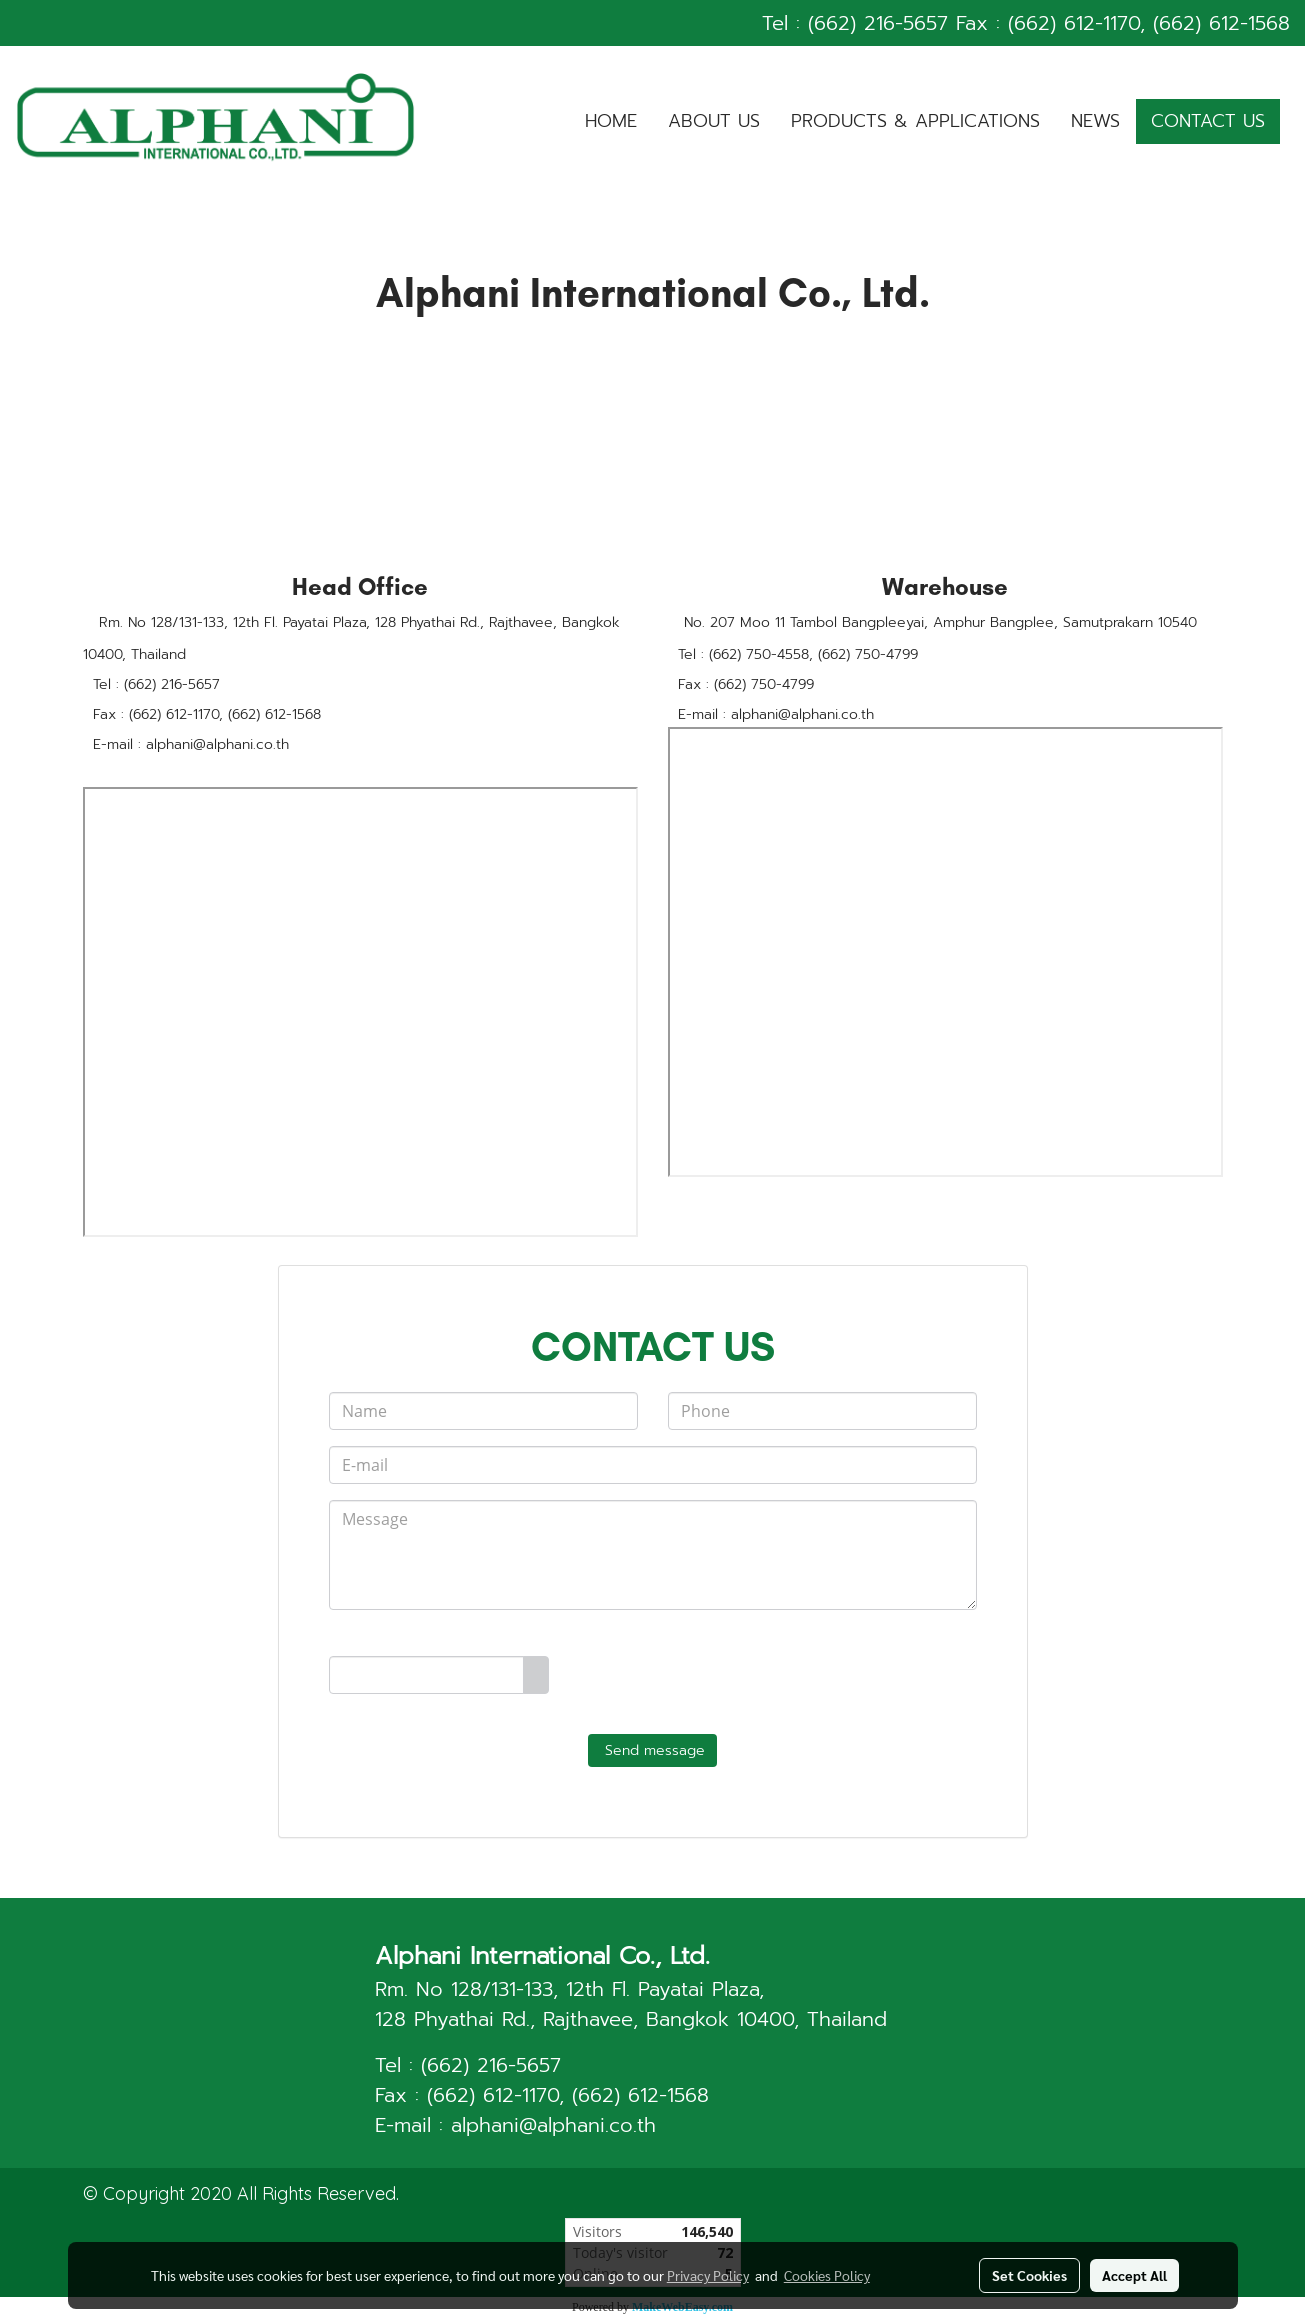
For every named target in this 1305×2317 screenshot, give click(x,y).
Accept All (1134, 2275)
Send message (652, 1750)
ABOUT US (714, 121)
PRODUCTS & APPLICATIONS (915, 121)
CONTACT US (1208, 121)
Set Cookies (1029, 2275)
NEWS (1095, 121)
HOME (611, 121)
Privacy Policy (708, 2275)
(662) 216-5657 (878, 23)
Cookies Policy (827, 2275)
